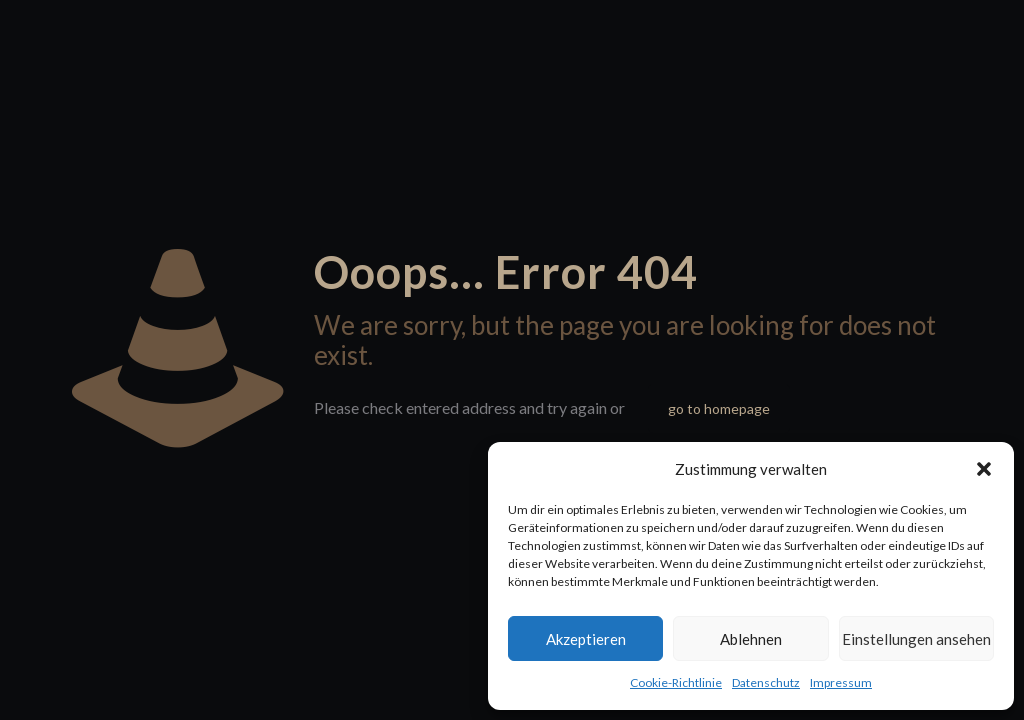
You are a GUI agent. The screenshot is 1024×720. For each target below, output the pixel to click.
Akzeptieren (586, 639)
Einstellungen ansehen (916, 639)
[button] (984, 469)
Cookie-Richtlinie (676, 682)
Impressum (841, 682)
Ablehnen (751, 639)
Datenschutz (766, 682)
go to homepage (719, 408)
